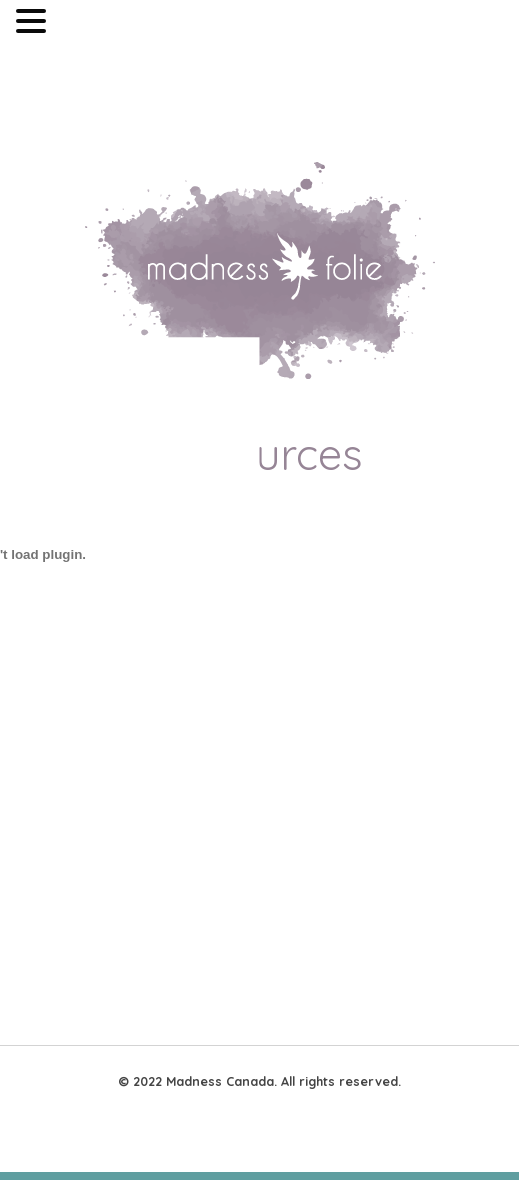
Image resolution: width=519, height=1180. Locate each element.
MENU (80, 25)
